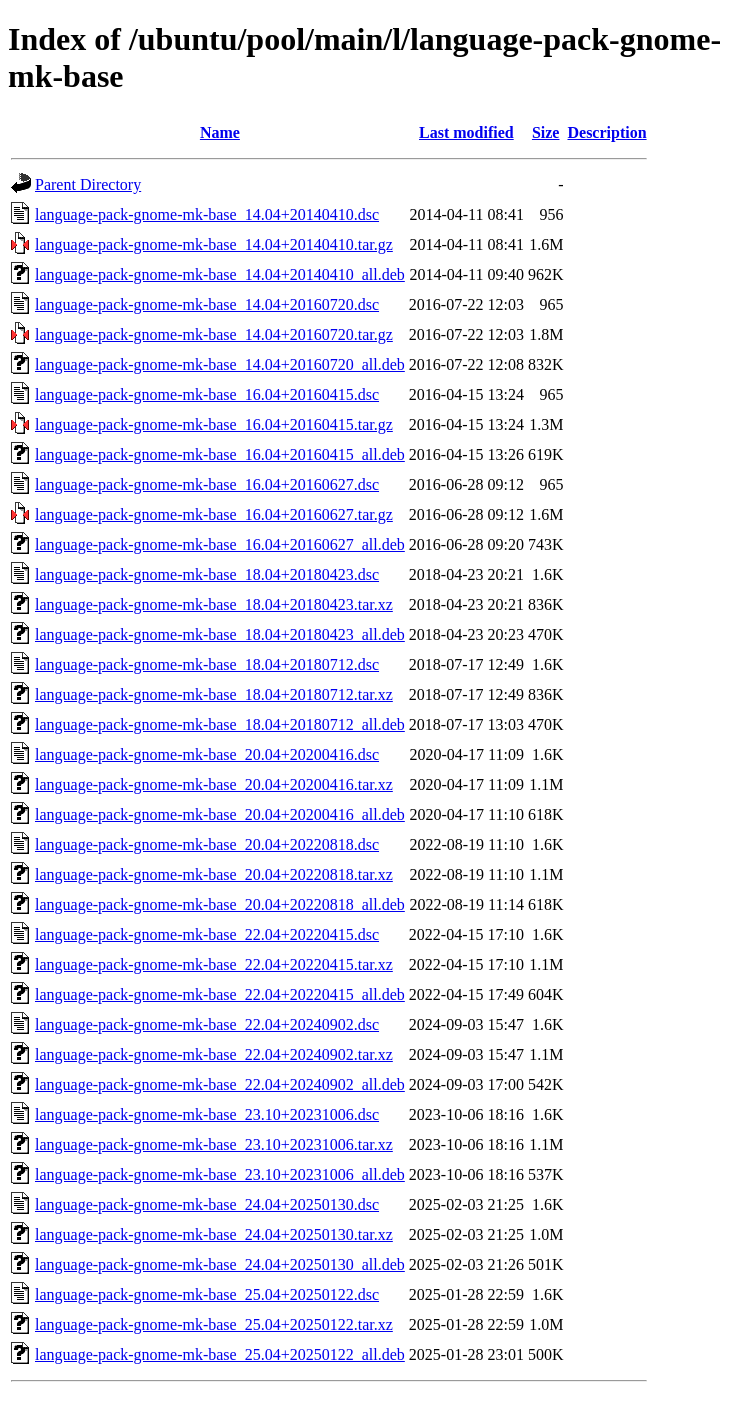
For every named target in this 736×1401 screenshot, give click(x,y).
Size (546, 132)
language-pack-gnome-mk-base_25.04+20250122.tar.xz (214, 1324)
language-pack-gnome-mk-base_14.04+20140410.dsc (207, 214)
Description (606, 132)
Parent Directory (88, 184)
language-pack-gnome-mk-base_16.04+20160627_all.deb (220, 544)
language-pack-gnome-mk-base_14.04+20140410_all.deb (220, 274)
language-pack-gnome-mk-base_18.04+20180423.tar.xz (214, 604)
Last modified (466, 132)
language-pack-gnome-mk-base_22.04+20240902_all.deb (220, 1084)
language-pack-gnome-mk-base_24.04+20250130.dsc (207, 1204)
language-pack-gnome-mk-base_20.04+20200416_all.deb (220, 814)
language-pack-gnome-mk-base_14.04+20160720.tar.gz (214, 334)
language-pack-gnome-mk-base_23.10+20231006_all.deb (220, 1174)
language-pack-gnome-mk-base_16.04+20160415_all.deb (220, 454)
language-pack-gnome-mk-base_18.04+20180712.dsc (207, 664)
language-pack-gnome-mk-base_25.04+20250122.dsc (207, 1294)
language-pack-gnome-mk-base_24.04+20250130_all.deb (220, 1264)
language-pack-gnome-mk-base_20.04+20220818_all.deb (220, 904)
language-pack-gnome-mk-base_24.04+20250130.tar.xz (214, 1234)
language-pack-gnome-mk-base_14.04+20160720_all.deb (220, 364)
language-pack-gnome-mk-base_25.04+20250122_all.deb (220, 1354)
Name (220, 132)
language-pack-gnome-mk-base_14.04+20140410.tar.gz (214, 244)
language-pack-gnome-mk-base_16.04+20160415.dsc (207, 394)
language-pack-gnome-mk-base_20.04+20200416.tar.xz (214, 784)
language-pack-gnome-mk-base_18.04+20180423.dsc (207, 574)
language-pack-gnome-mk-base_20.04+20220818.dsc (207, 844)
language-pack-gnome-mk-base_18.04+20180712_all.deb (220, 724)
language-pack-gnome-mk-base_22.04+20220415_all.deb (220, 994)
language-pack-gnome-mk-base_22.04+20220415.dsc (207, 934)
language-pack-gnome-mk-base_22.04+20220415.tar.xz (214, 964)
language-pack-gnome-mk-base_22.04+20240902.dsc (207, 1024)
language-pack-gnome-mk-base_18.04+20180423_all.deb (220, 634)
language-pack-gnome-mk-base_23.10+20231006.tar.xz (214, 1144)
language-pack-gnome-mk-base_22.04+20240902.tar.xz (214, 1054)
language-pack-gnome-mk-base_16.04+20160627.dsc (207, 484)
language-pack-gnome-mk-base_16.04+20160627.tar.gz (214, 514)
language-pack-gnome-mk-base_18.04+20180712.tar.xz (214, 694)
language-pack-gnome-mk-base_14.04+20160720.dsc (207, 304)
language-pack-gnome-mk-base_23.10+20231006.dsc (207, 1114)
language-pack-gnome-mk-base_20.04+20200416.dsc (207, 754)
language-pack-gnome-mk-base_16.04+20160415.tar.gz (214, 424)
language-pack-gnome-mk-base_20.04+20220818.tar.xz (214, 874)
